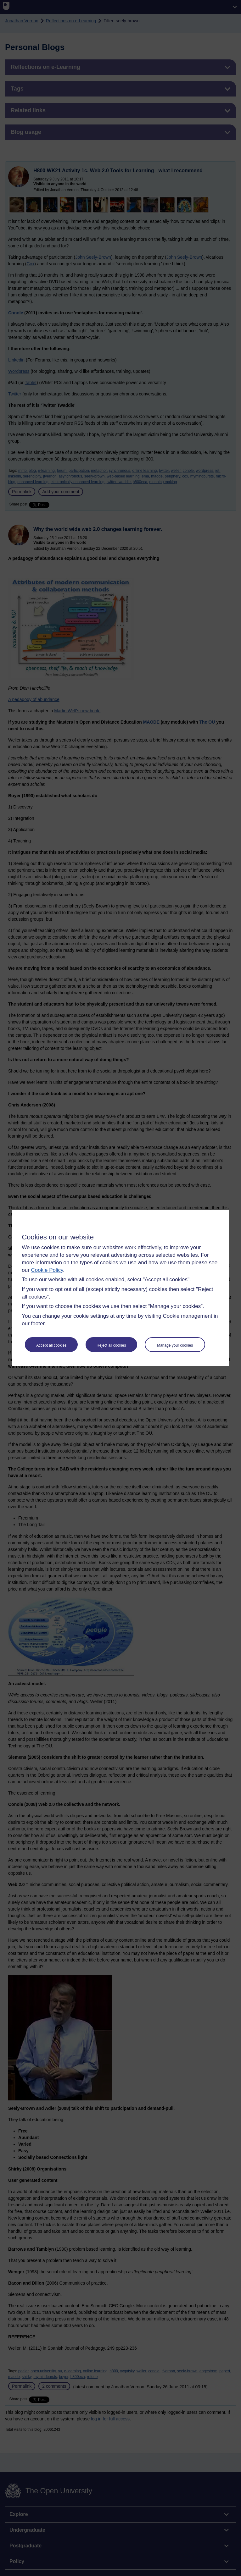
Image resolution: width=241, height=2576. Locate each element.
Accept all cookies (51, 1345)
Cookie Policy (47, 1270)
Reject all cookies (111, 1345)
